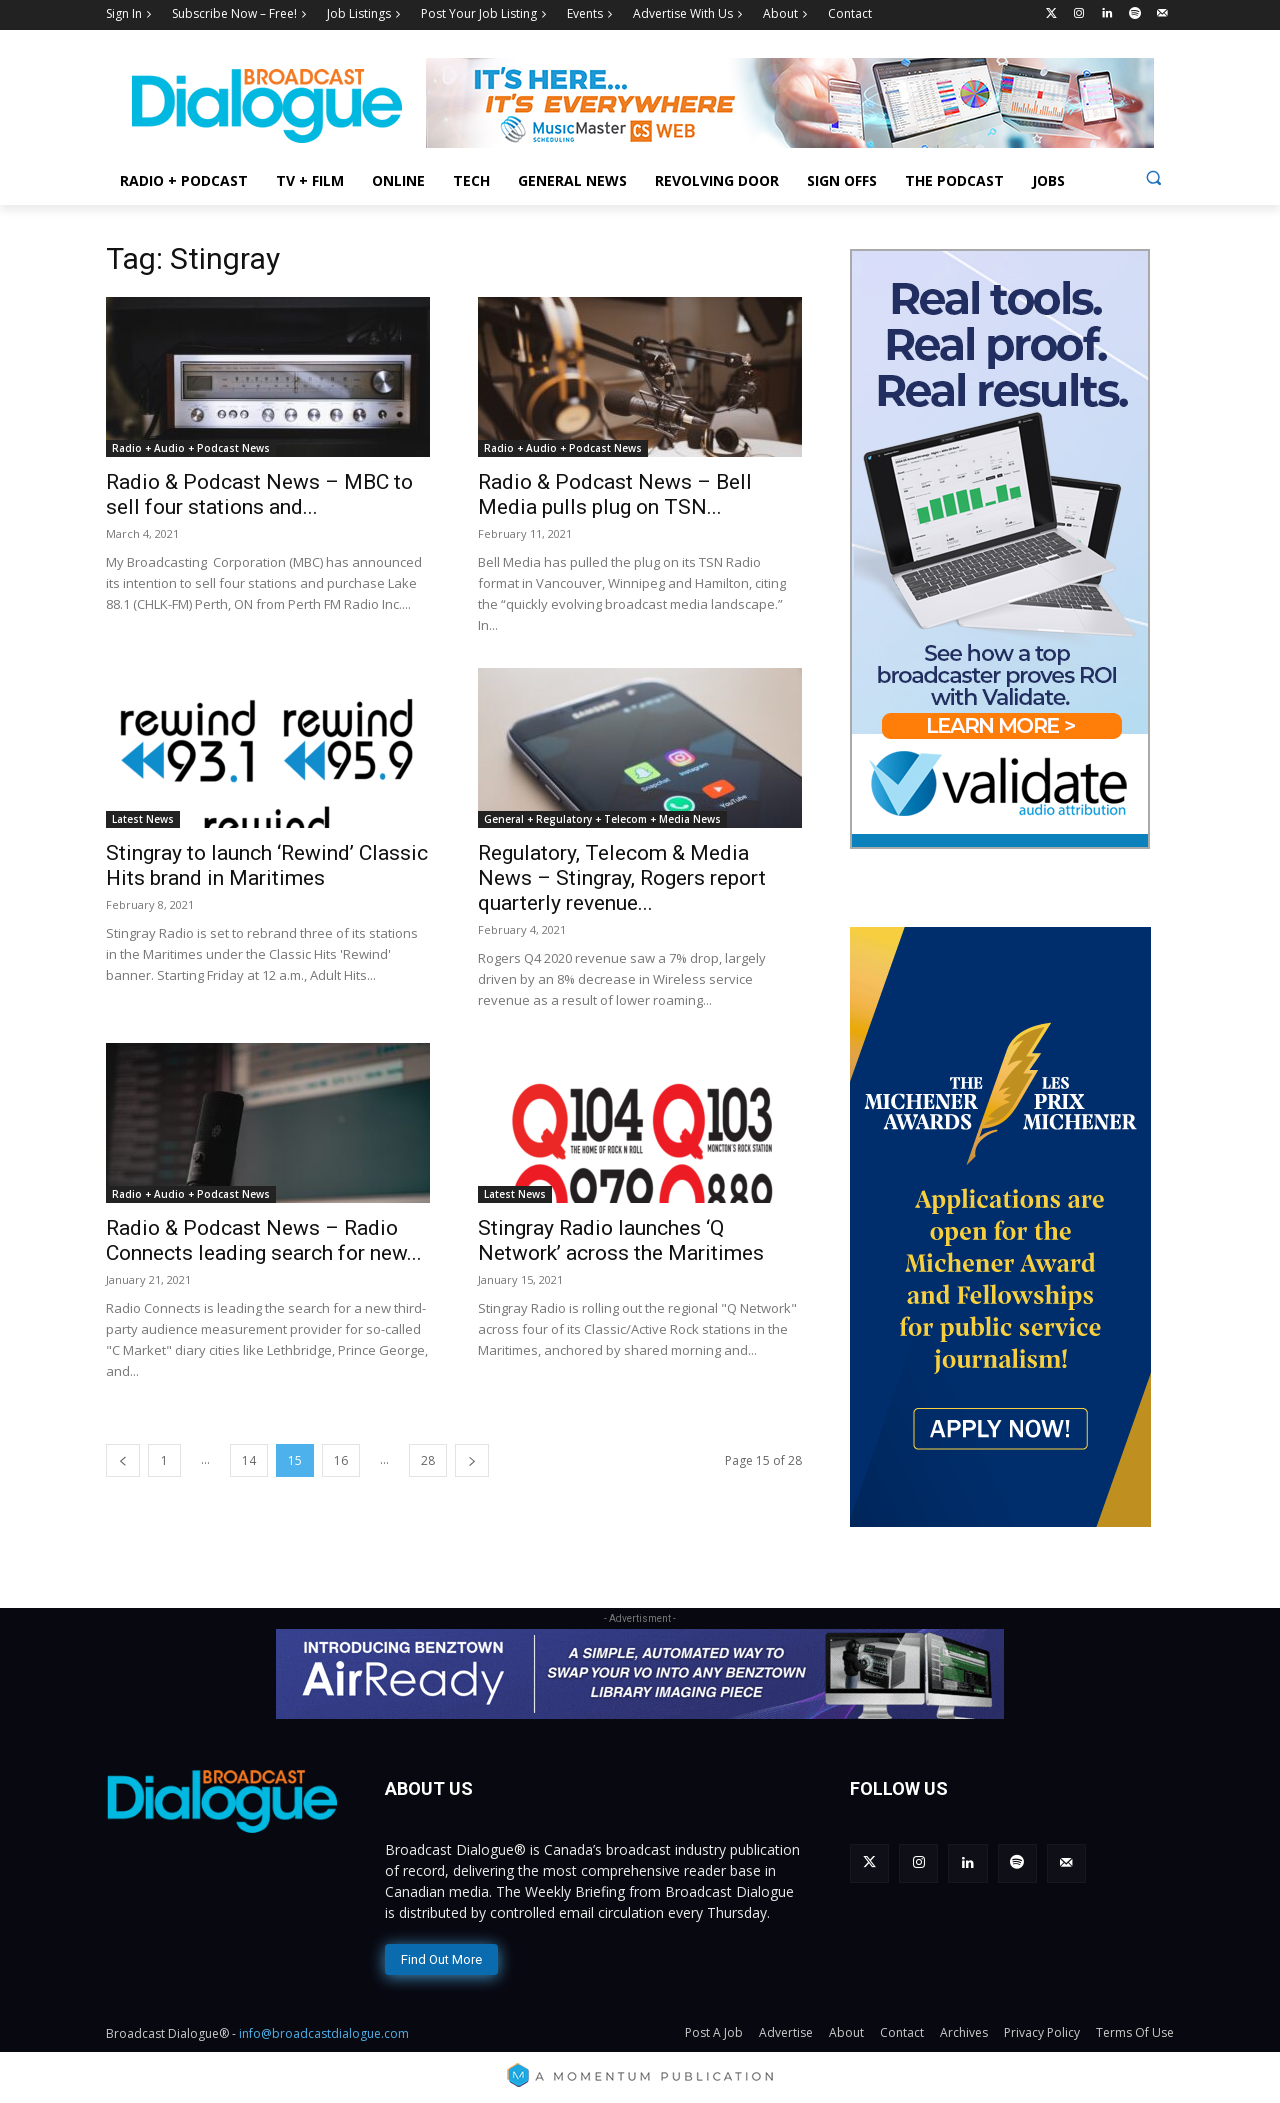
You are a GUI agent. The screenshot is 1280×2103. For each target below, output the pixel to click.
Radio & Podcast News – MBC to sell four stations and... (259, 494)
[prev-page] (123, 1460)
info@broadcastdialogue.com (324, 2033)
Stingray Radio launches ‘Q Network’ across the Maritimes (621, 1240)
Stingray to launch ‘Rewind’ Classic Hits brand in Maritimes (267, 865)
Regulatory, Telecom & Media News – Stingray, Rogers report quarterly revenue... (622, 878)
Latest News (143, 819)
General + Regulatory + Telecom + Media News (602, 819)
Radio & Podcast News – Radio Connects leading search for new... (264, 1240)
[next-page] (472, 1460)
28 (428, 1460)
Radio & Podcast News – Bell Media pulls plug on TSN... (615, 494)
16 (341, 1460)
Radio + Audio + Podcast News (191, 448)
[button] (1153, 177)
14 (249, 1460)
